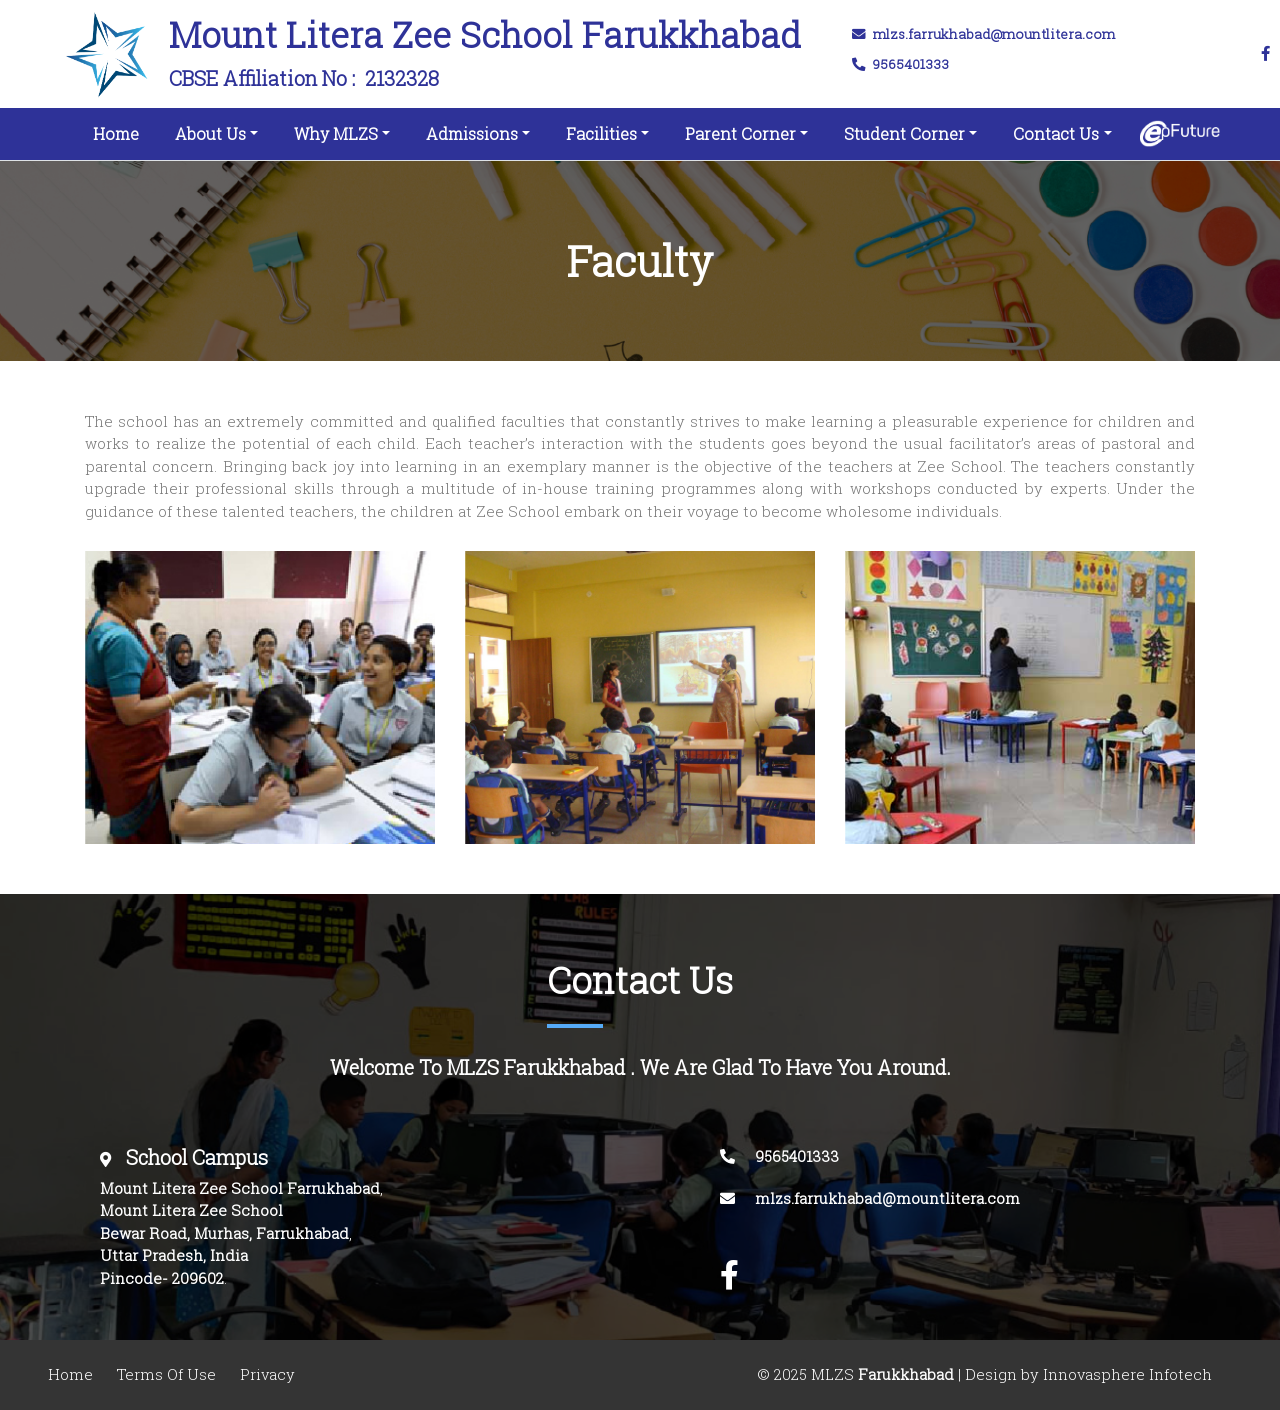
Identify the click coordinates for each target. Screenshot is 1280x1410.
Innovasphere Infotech (1125, 1374)
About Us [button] (210, 134)
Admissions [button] (472, 134)
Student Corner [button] (904, 134)
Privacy (267, 1374)
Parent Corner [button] (740, 134)
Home (120, 130)
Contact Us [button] (1056, 134)
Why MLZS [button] (336, 134)
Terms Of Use (166, 1374)
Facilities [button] (601, 134)
